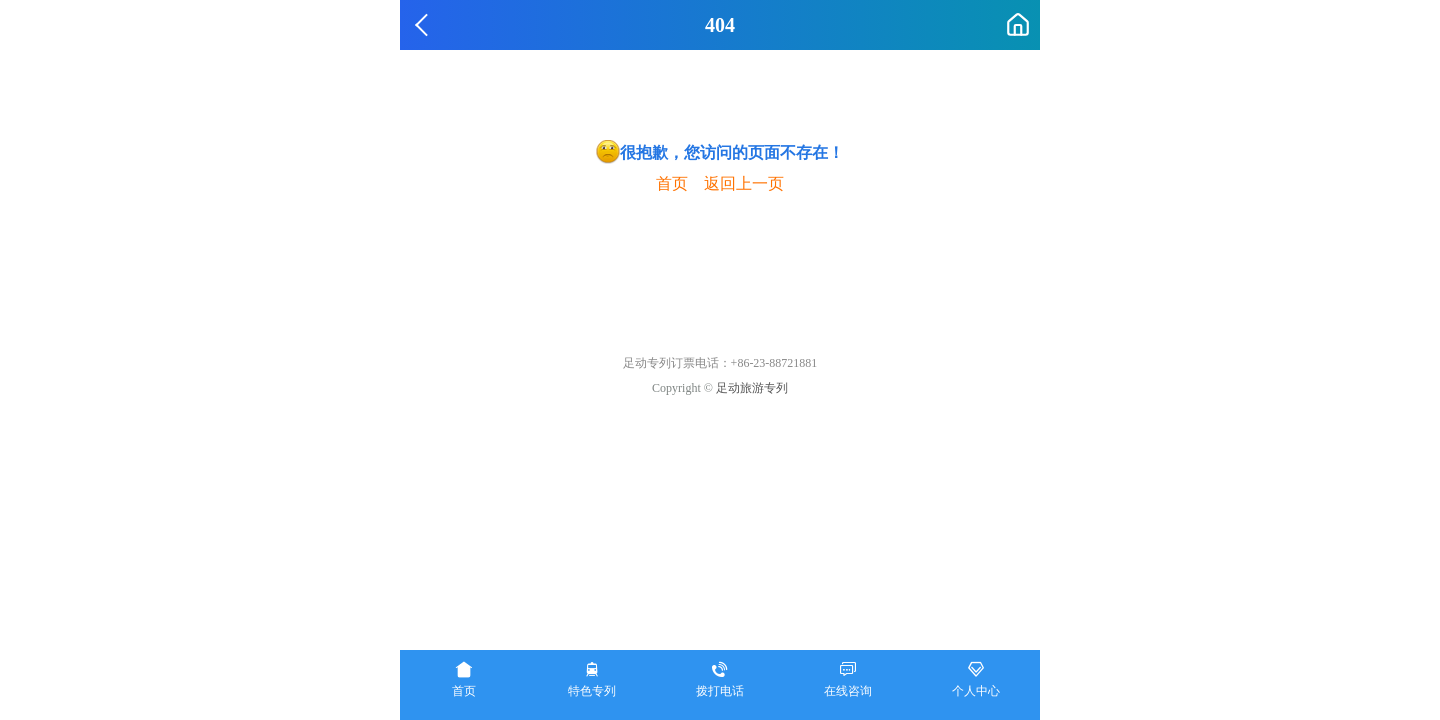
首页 (672, 183)
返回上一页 (744, 183)
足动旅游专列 (752, 388)
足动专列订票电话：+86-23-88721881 (720, 363)
